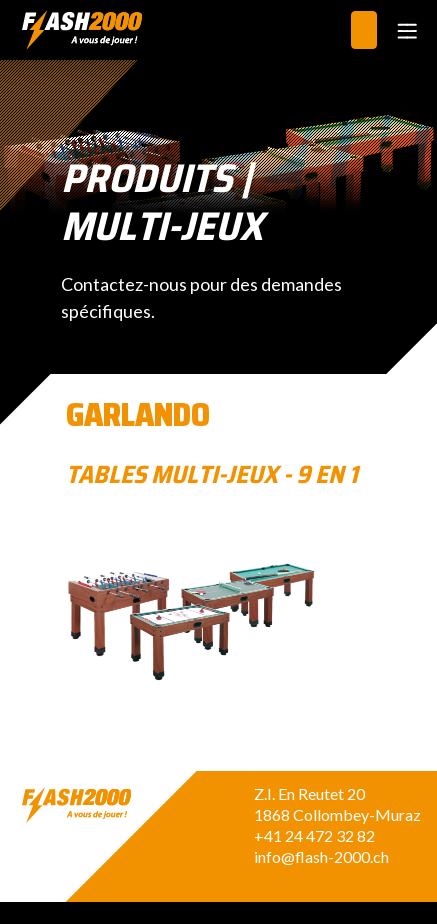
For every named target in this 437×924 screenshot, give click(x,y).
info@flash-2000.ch (321, 856)
